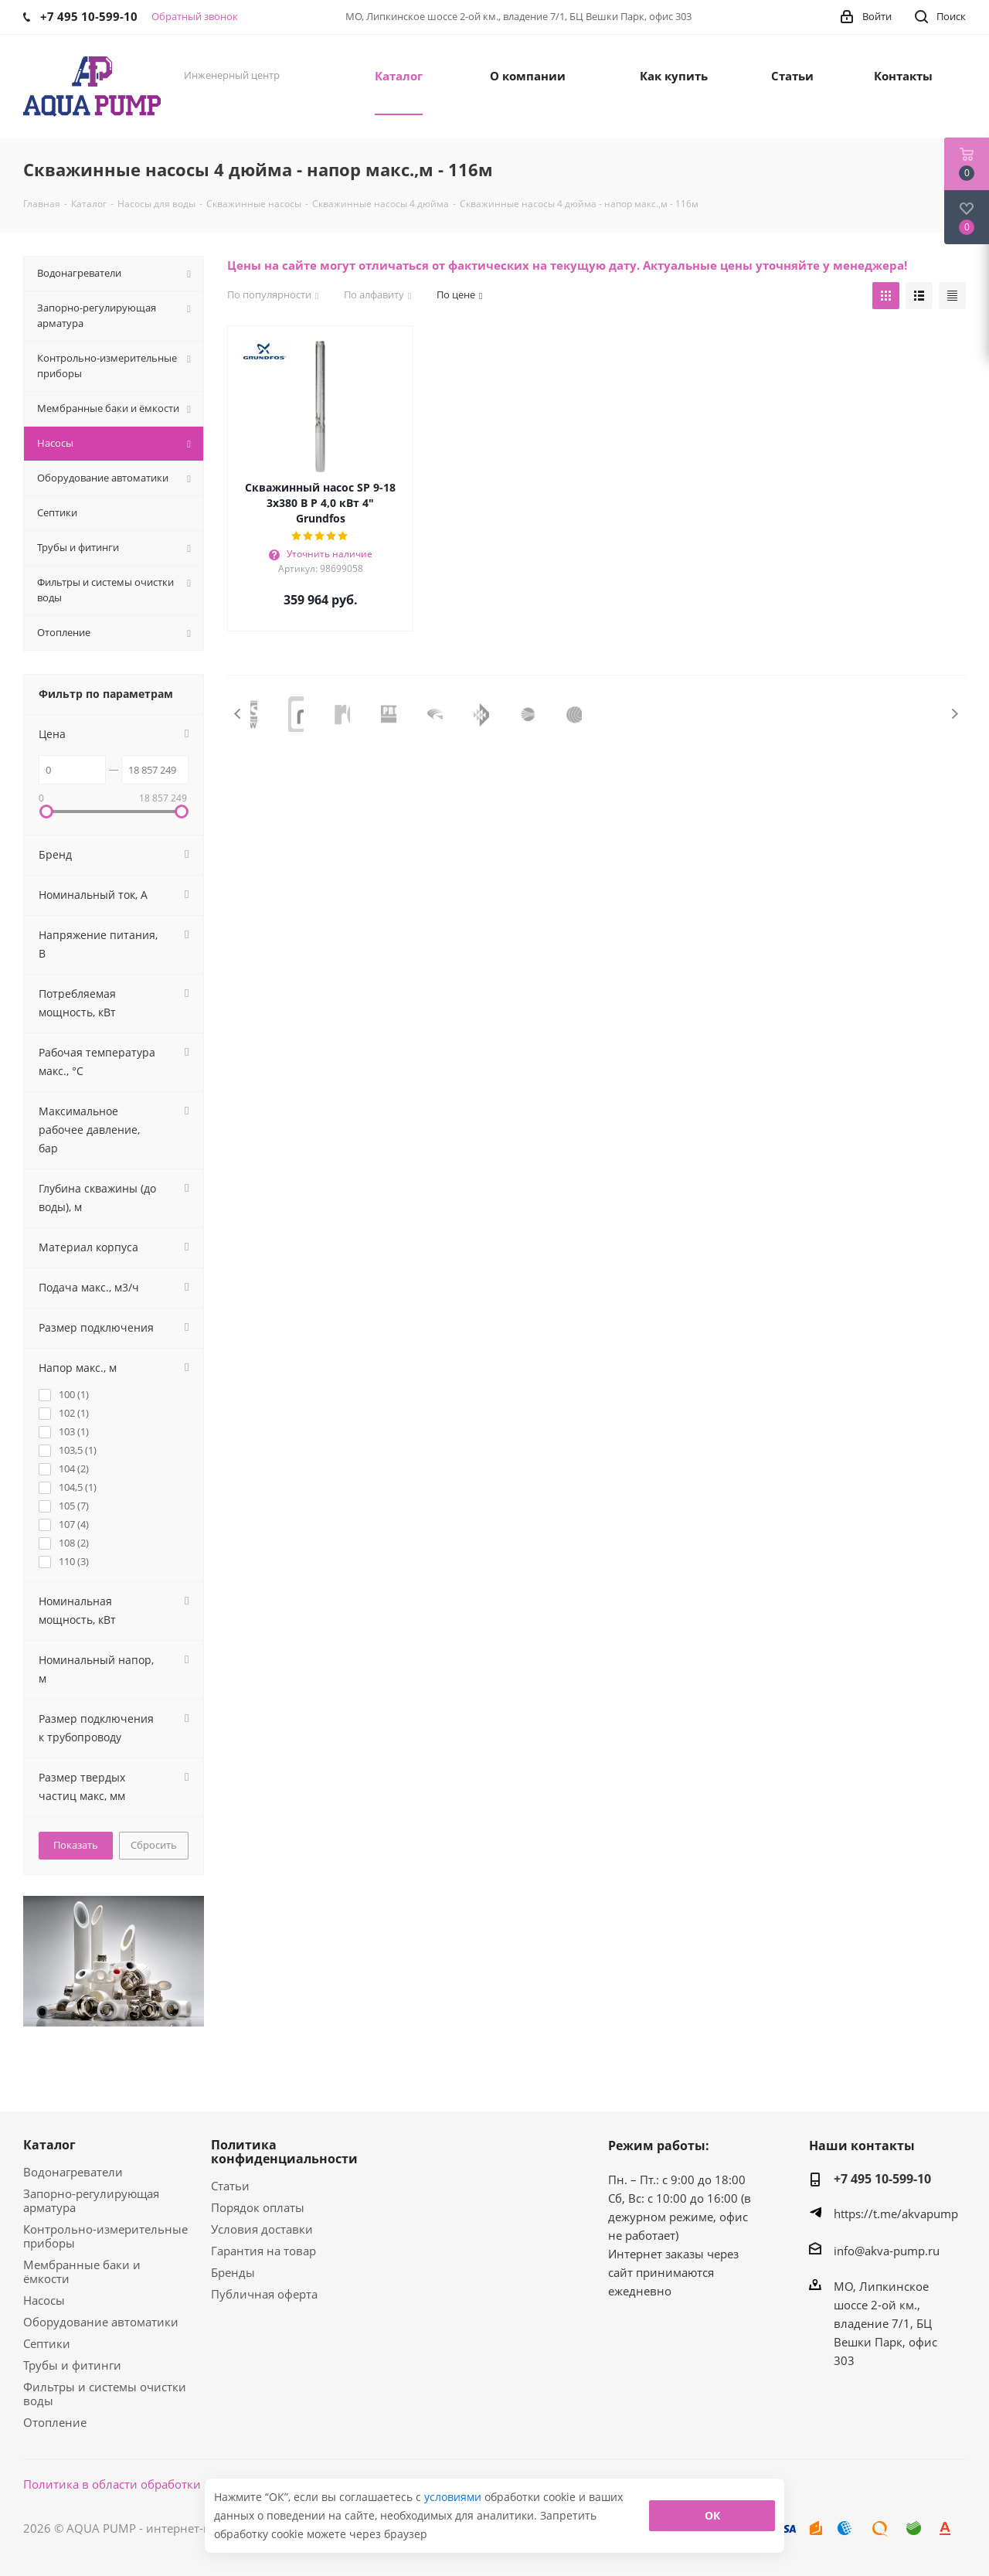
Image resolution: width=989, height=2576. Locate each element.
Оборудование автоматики (100, 2321)
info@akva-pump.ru (887, 2250)
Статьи (230, 2185)
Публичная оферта (264, 2294)
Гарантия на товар (263, 2250)
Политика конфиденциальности (284, 2151)
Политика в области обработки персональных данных (179, 2484)
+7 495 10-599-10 (882, 2178)
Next (954, 714)
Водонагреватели (73, 2172)
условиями (454, 2496)
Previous (238, 714)
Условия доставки (262, 2229)
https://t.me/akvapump (896, 2213)
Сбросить (154, 1845)
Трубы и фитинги (72, 2365)
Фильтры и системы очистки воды (104, 2393)
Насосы (44, 2300)
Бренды (233, 2272)
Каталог (49, 2144)
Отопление (55, 2422)
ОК (712, 2515)
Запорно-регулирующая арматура (91, 2200)
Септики (46, 2343)
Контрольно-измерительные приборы (105, 2236)
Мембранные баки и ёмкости (82, 2271)
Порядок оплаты (257, 2207)
